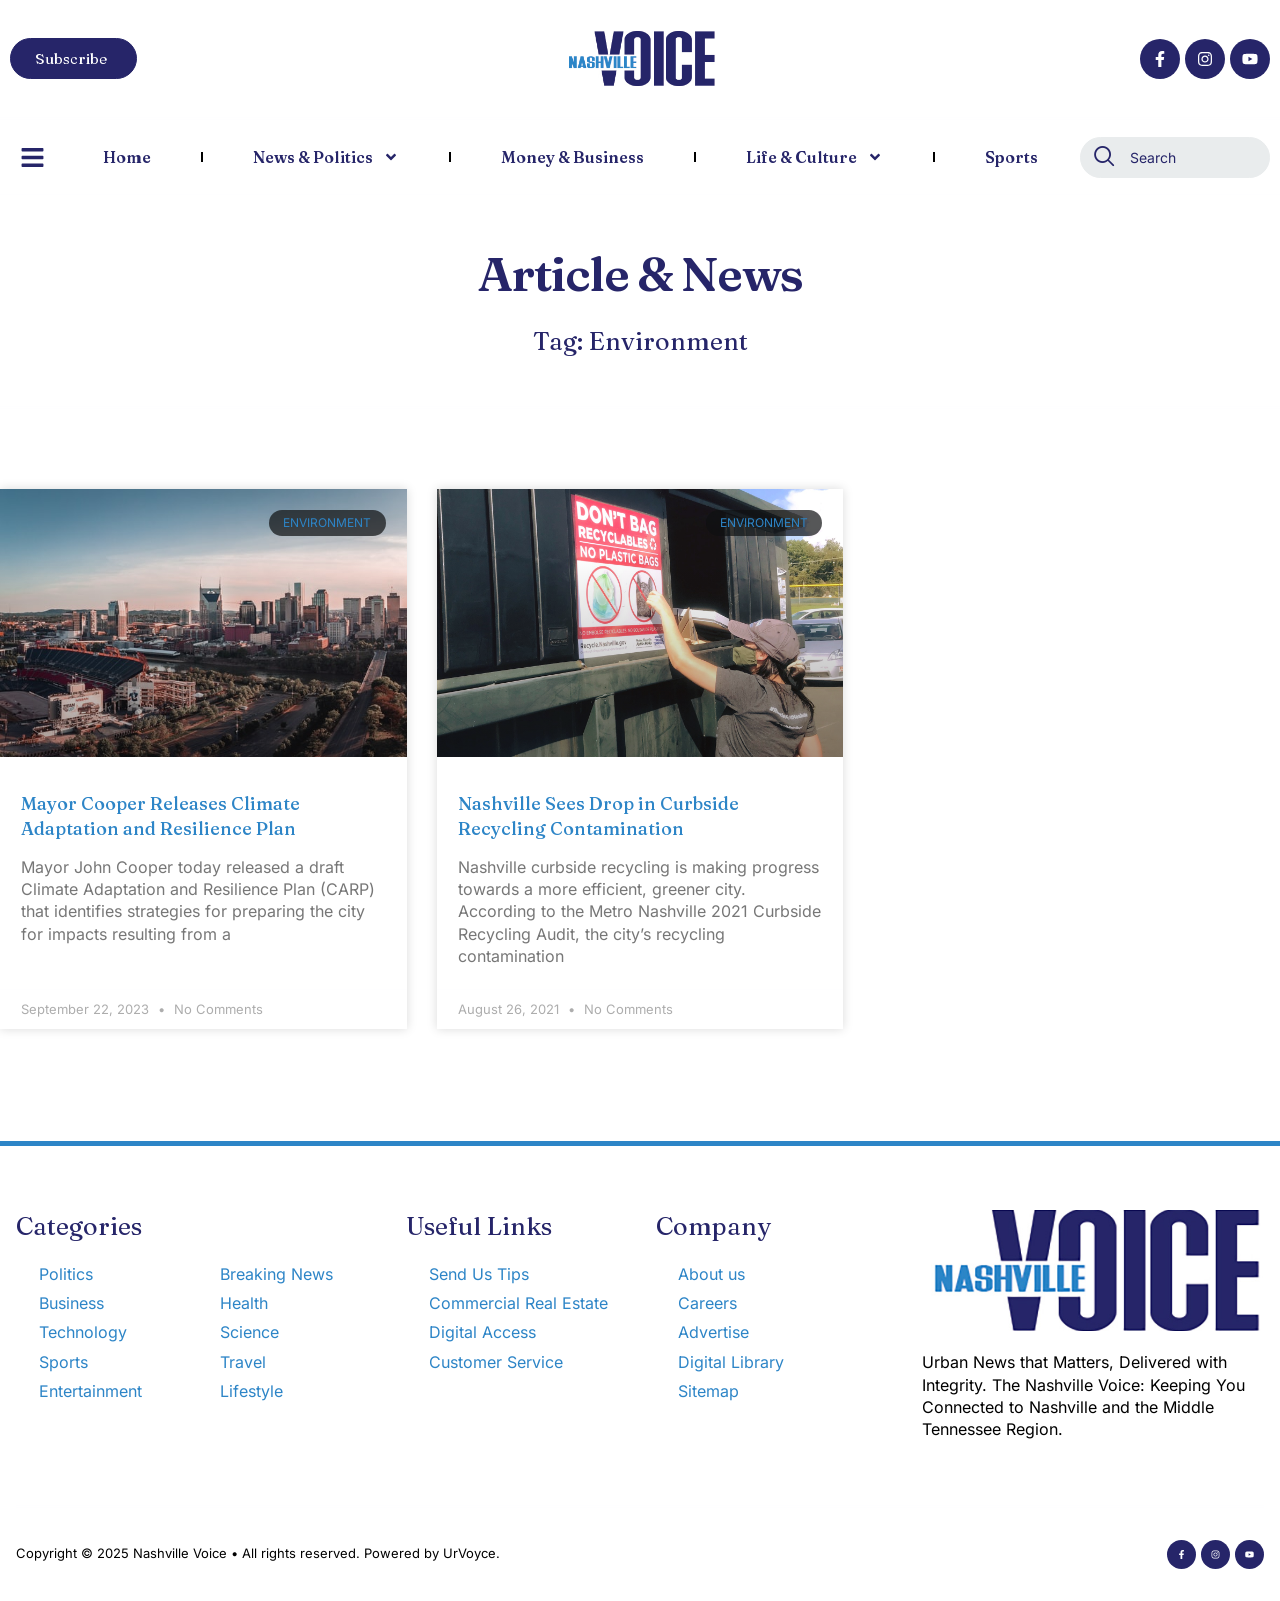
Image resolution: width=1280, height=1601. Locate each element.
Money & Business (572, 157)
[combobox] (1175, 157)
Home (127, 157)
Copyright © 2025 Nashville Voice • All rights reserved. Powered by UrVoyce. (258, 1553)
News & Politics (326, 157)
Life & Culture (814, 157)
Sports (1011, 157)
